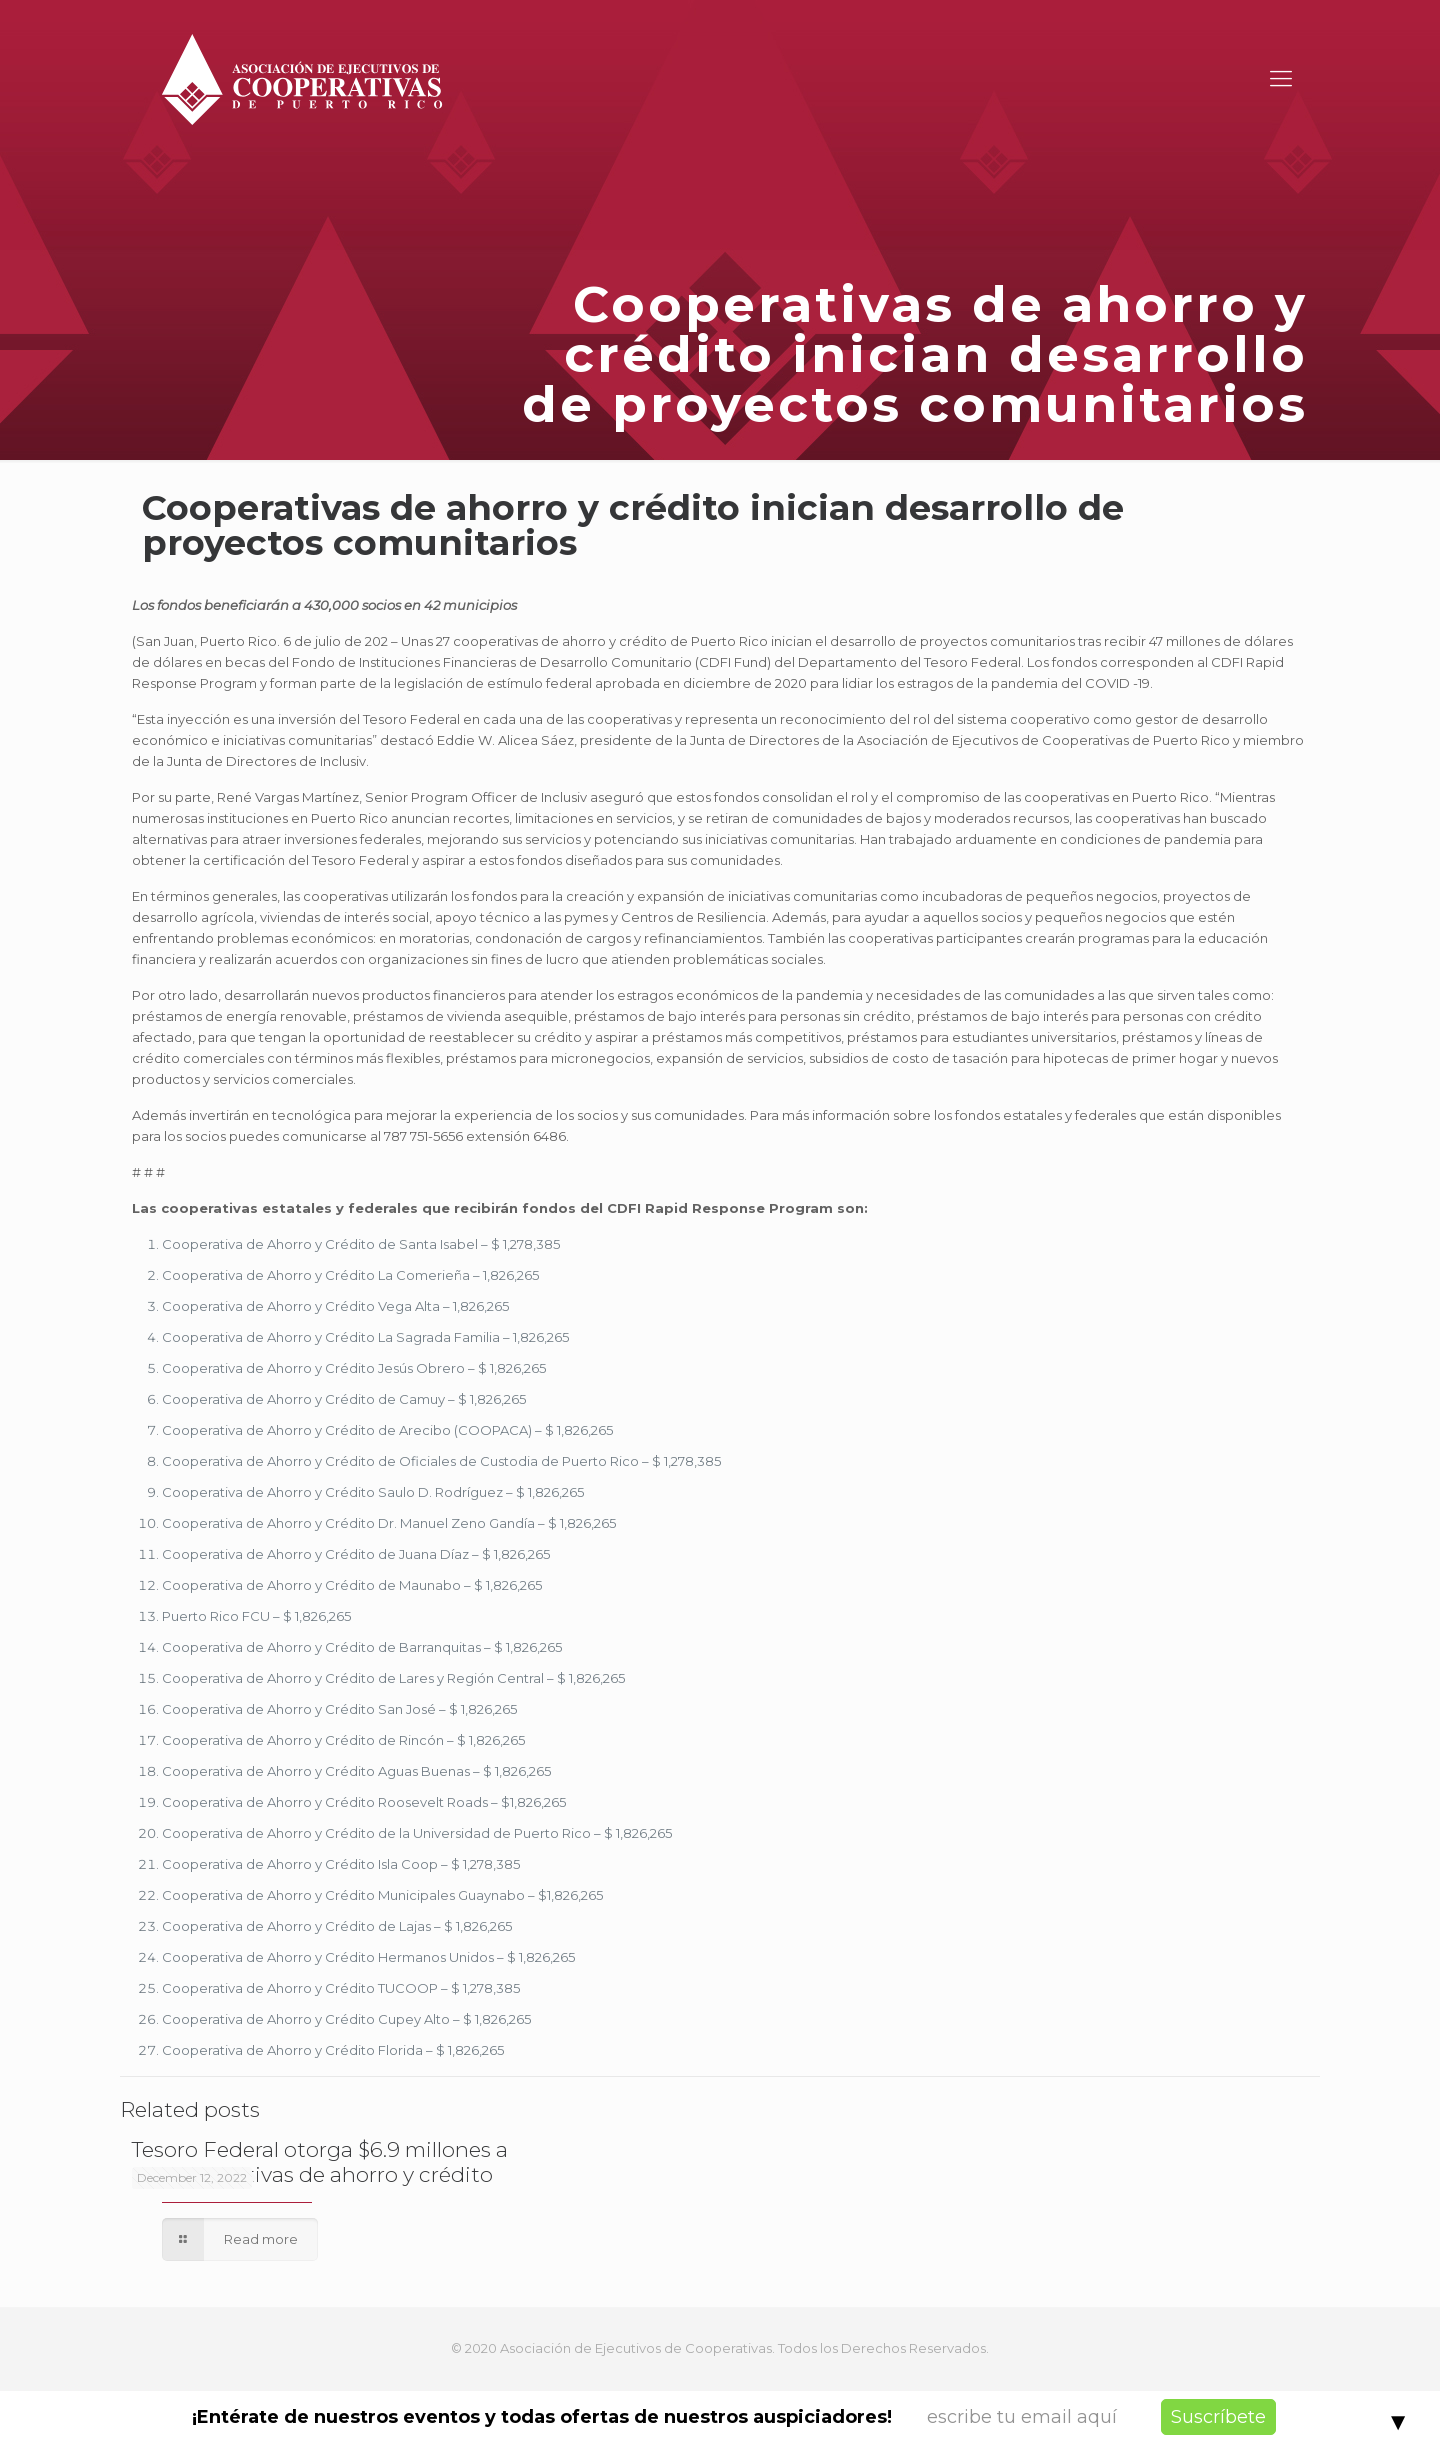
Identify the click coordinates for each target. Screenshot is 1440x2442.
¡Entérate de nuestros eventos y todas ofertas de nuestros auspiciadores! (542, 2417)
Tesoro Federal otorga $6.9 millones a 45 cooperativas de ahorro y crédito (320, 2162)
